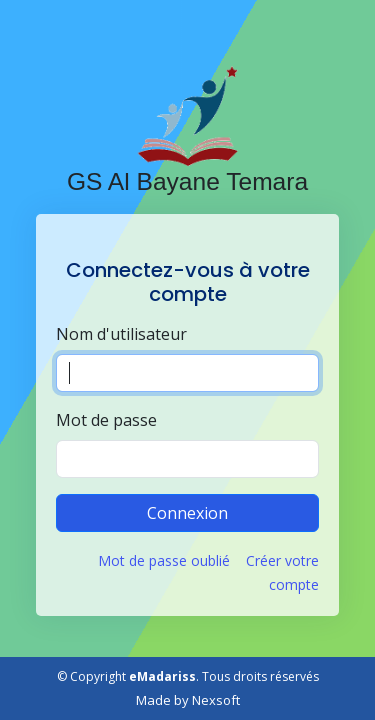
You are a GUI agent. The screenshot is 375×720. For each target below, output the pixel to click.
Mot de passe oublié (164, 560)
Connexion (187, 513)
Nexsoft (216, 700)
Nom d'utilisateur (121, 334)
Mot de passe (106, 420)
